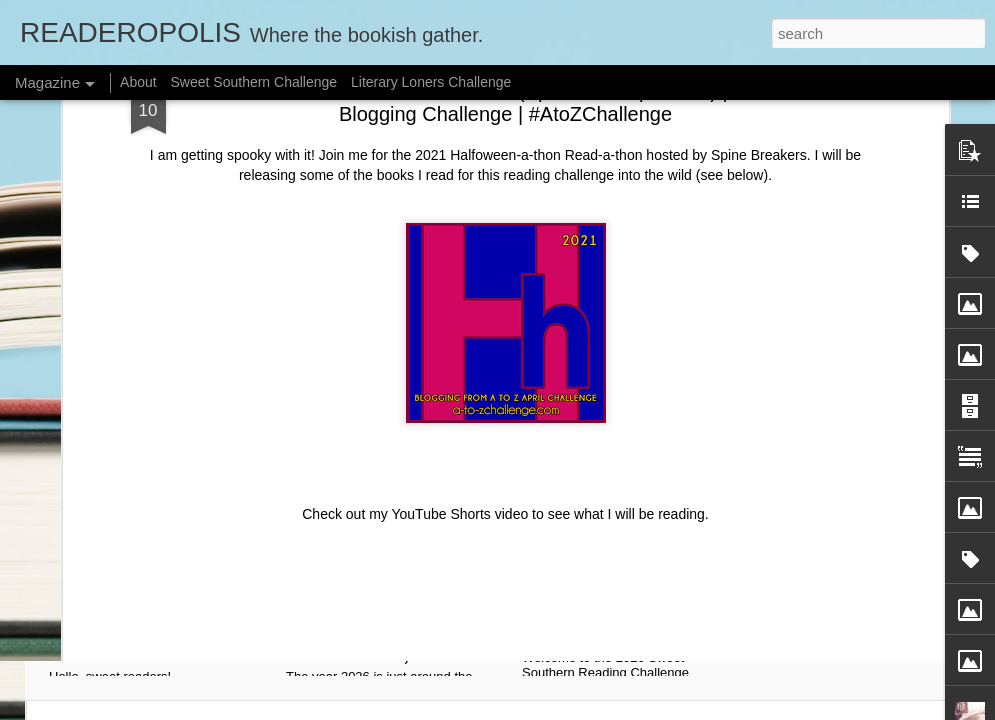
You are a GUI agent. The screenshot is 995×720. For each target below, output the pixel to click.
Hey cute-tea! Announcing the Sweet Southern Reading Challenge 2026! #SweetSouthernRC (637, 600)
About (138, 82)
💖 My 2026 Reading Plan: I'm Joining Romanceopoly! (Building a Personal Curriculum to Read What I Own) (396, 610)
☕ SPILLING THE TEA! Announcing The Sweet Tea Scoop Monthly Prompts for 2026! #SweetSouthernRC (161, 610)
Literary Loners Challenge (431, 82)
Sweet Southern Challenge (254, 82)
